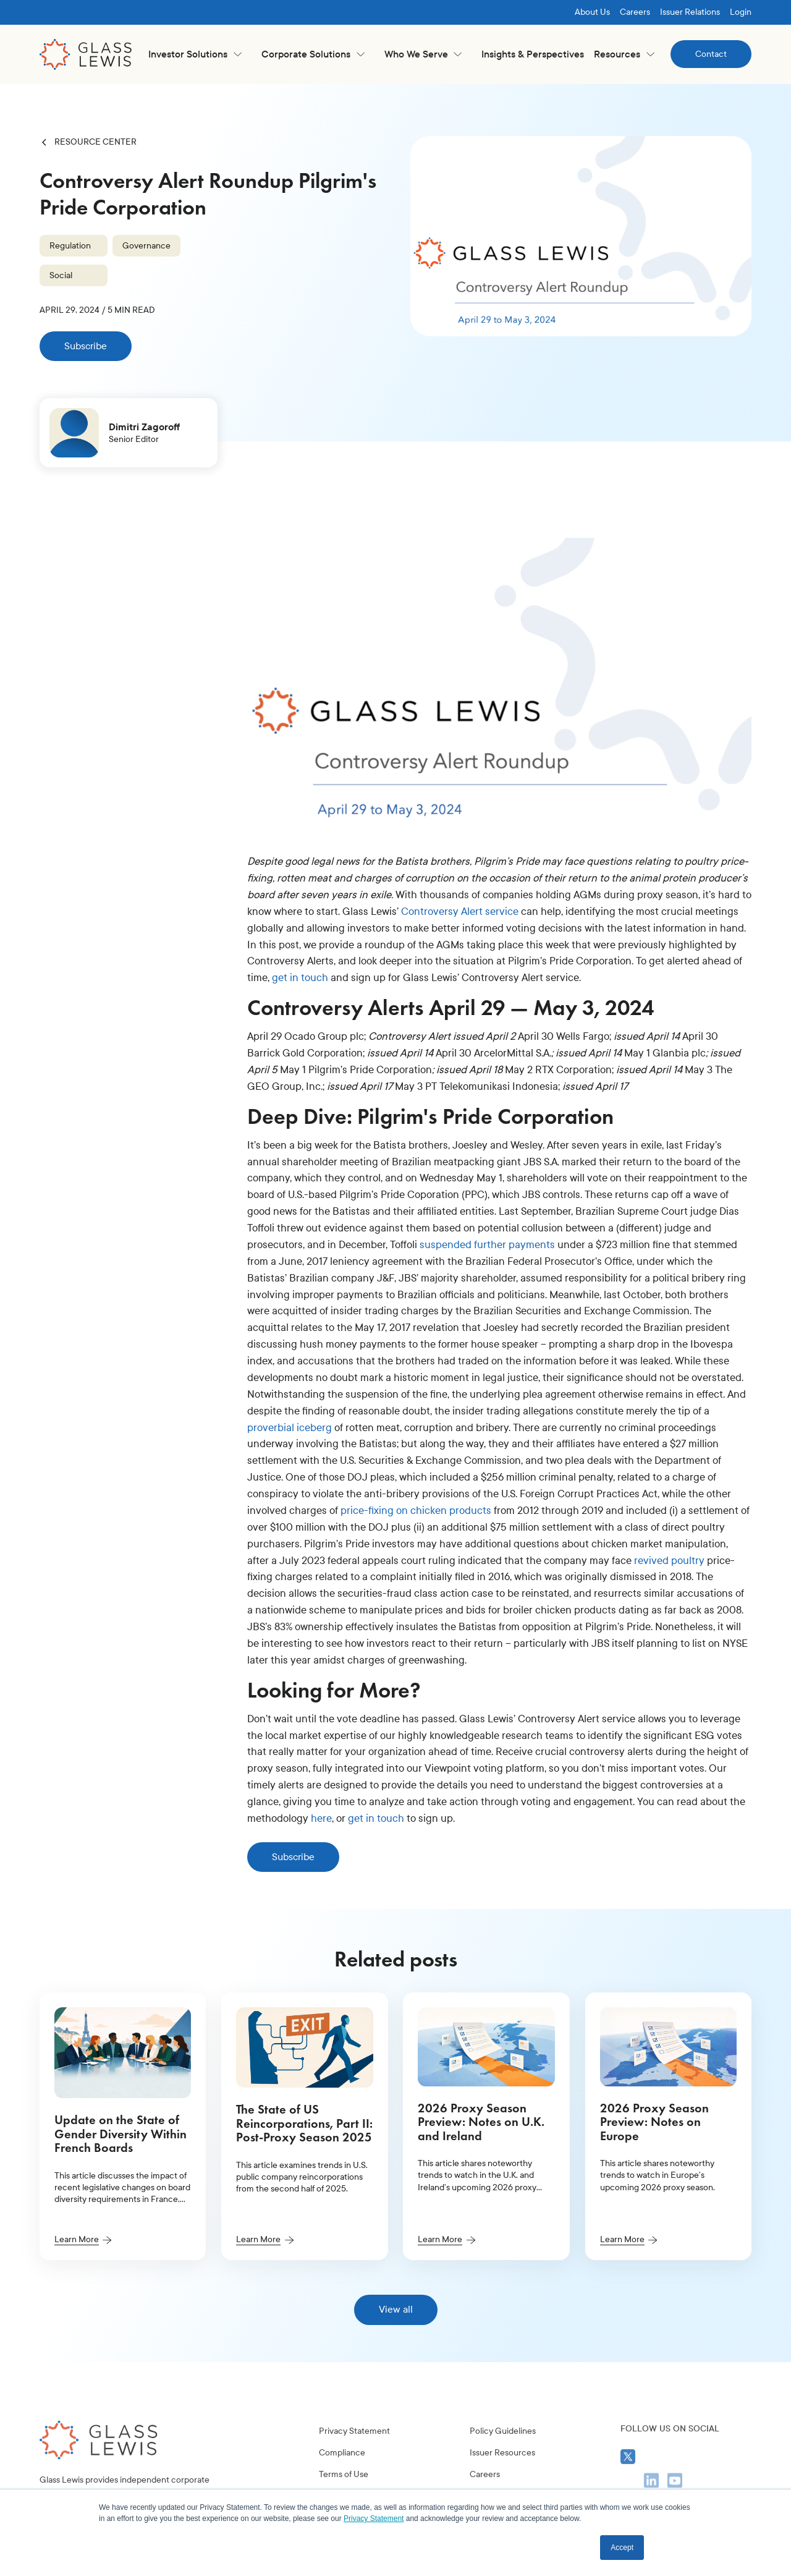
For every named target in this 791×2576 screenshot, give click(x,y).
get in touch (300, 978)
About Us (592, 12)
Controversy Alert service (459, 911)
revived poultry (669, 1560)
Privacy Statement (354, 2480)
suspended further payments (487, 1245)
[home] (86, 54)
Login (740, 12)
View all (396, 2309)
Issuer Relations (690, 12)
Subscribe (85, 346)
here (321, 1818)
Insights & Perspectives (532, 54)
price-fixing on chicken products (416, 1510)
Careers (635, 12)
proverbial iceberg (289, 1428)
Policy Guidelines (503, 2480)
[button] (195, 54)
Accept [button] (622, 2547)
